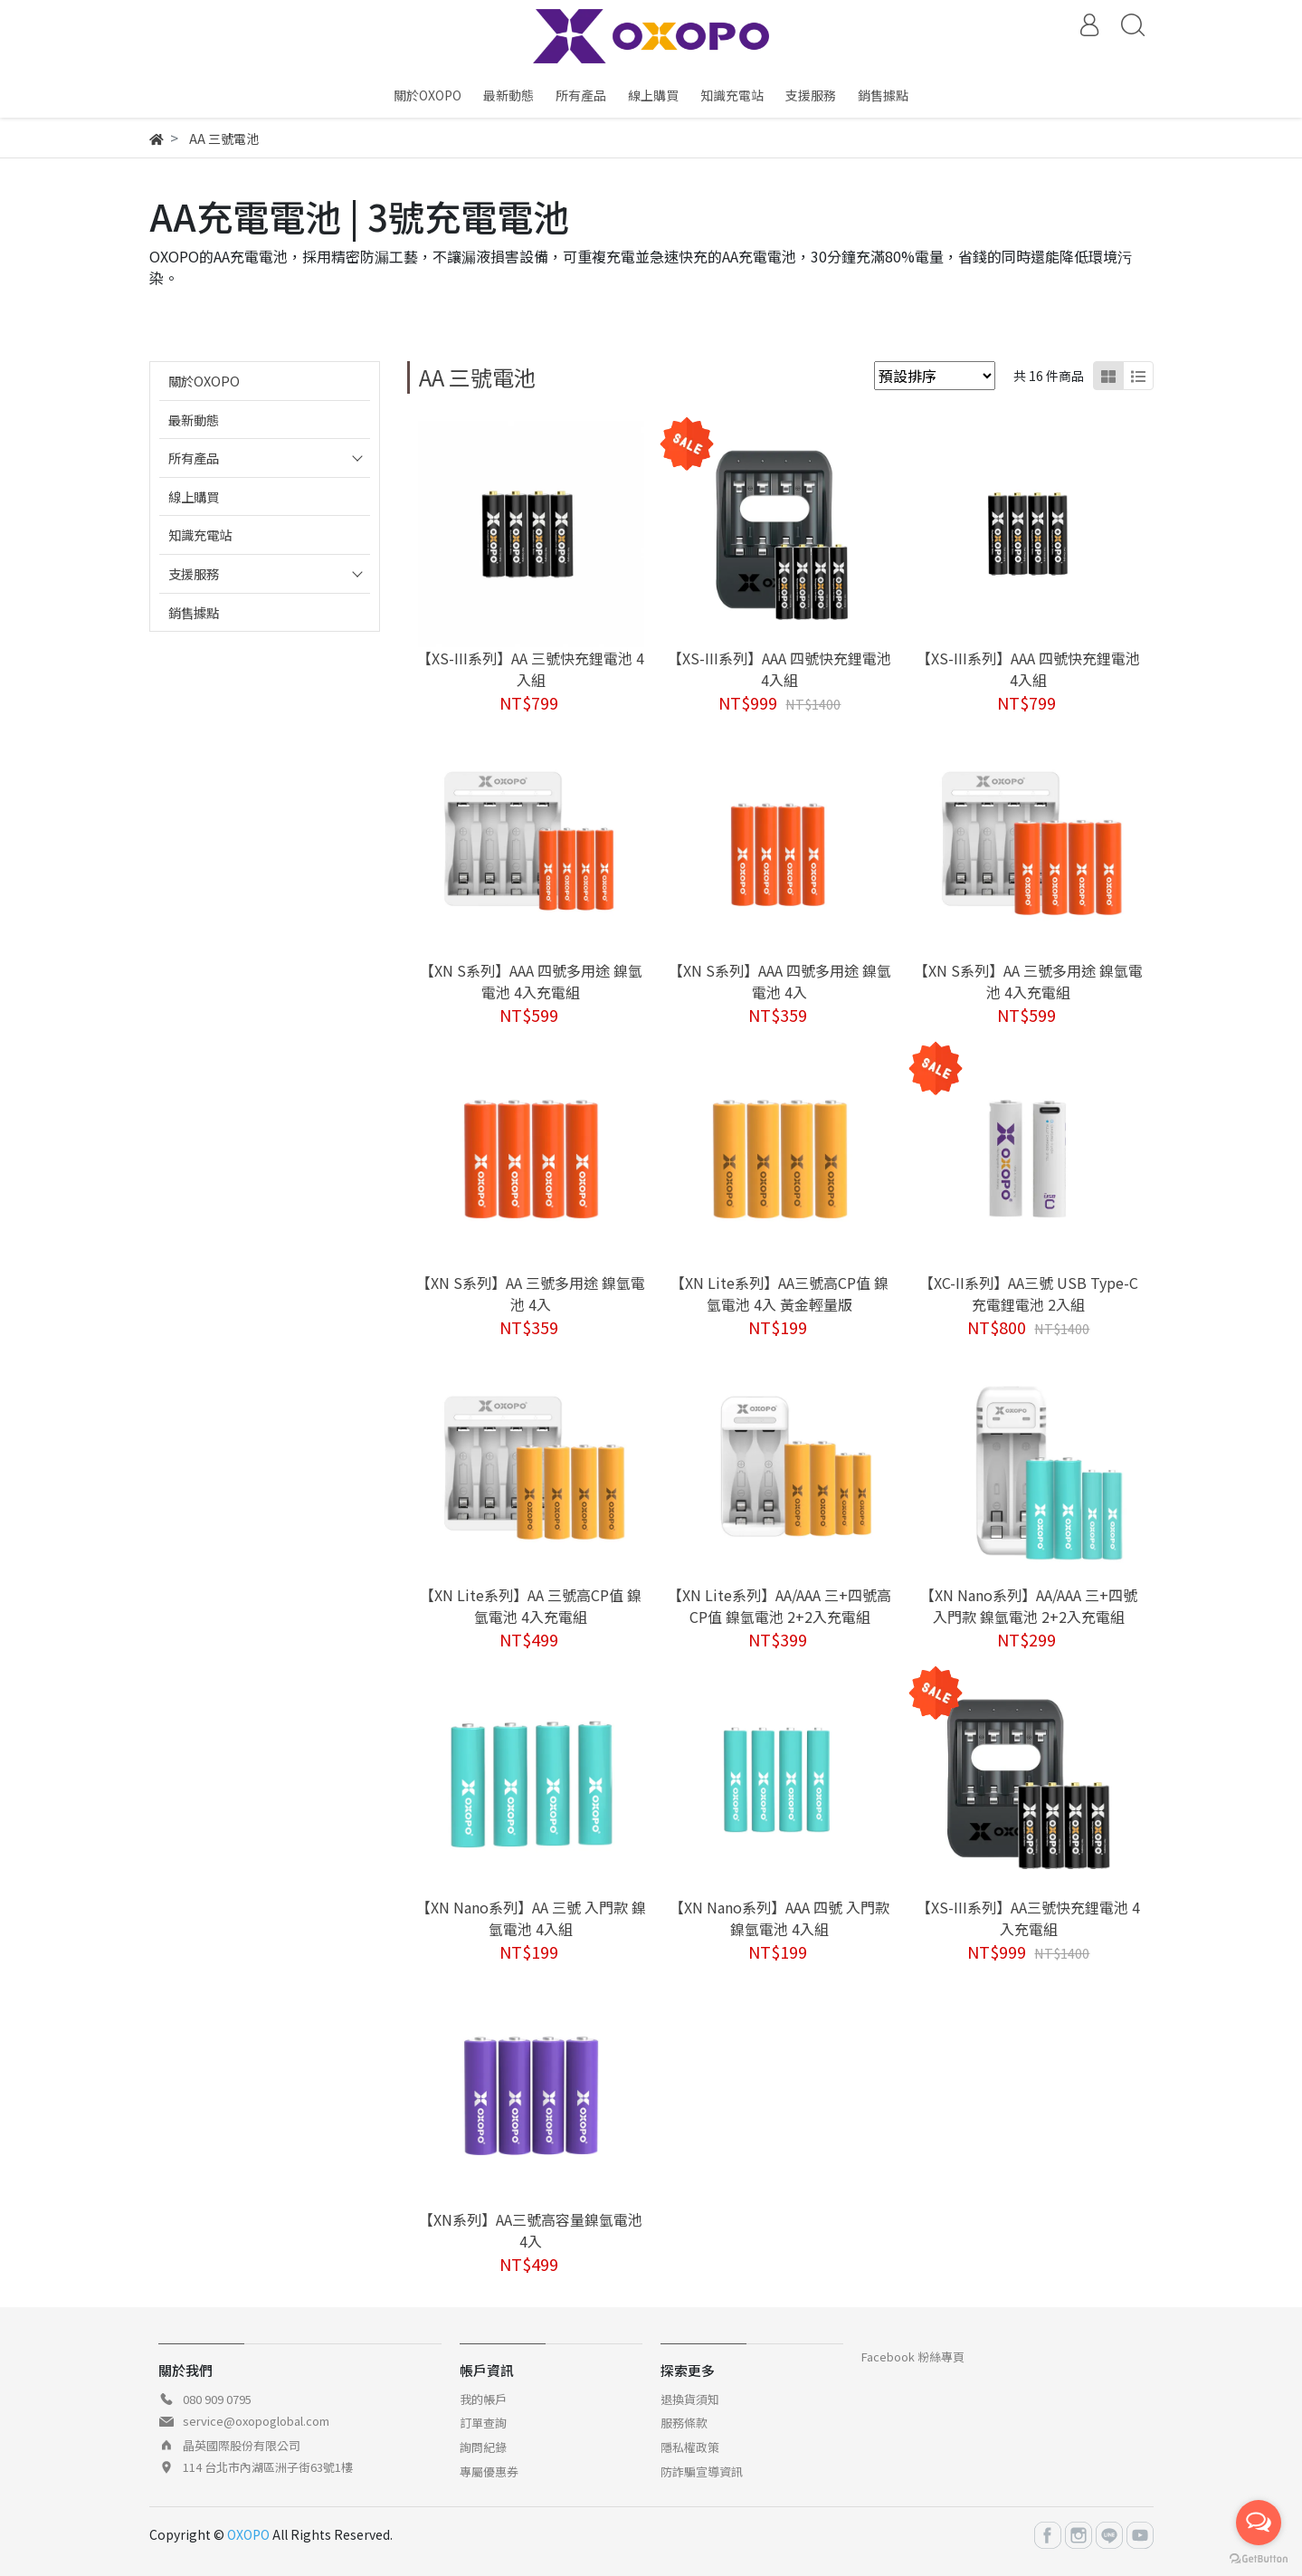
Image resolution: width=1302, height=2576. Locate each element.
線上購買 (193, 496)
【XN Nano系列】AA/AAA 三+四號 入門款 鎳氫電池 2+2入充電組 (1028, 1605)
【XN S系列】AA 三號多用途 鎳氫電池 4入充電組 (1028, 981)
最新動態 (193, 419)
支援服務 (193, 573)
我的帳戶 (483, 2399)
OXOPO (248, 2534)
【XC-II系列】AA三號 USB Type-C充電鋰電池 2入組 (1028, 1293)
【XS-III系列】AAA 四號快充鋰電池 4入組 (779, 669)
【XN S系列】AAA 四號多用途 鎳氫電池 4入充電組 (531, 981)
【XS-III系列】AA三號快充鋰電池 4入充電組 (1028, 1918)
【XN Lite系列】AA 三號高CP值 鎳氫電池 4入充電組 (530, 1605)
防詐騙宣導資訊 (702, 2471)
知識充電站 (200, 534)
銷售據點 (193, 612)
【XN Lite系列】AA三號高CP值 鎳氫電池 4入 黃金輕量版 (779, 1293)
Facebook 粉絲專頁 (913, 2356)
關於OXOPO (204, 380)
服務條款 (684, 2422)
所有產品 (193, 457)
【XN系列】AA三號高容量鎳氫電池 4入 (530, 2230)
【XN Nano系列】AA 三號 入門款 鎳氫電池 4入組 (531, 1918)
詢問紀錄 (483, 2447)
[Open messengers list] (1258, 2522)
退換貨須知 (690, 2399)
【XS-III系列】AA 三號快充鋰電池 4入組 (530, 669)
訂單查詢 (483, 2422)
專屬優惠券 (489, 2471)
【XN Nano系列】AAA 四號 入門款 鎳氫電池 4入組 (779, 1918)
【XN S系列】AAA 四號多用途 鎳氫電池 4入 (780, 981)
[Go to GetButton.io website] (1259, 2557)
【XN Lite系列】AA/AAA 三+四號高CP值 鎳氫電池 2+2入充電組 (779, 1605)
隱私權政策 (690, 2447)
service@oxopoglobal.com (256, 2420)
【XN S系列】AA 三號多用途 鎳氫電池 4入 (530, 1293)
